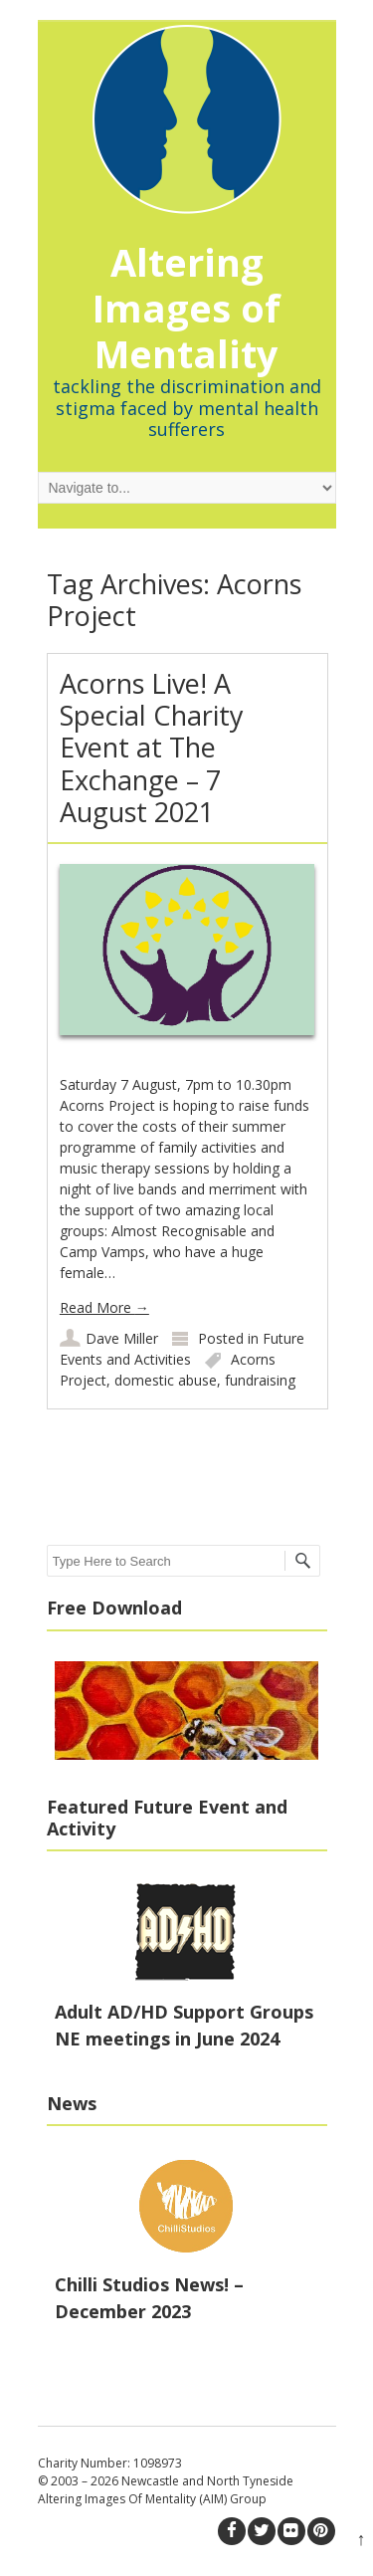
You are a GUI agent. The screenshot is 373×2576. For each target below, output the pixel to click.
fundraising (260, 1380)
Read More (104, 1307)
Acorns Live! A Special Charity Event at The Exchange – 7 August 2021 (152, 748)
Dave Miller (122, 1338)
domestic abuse (165, 1380)
